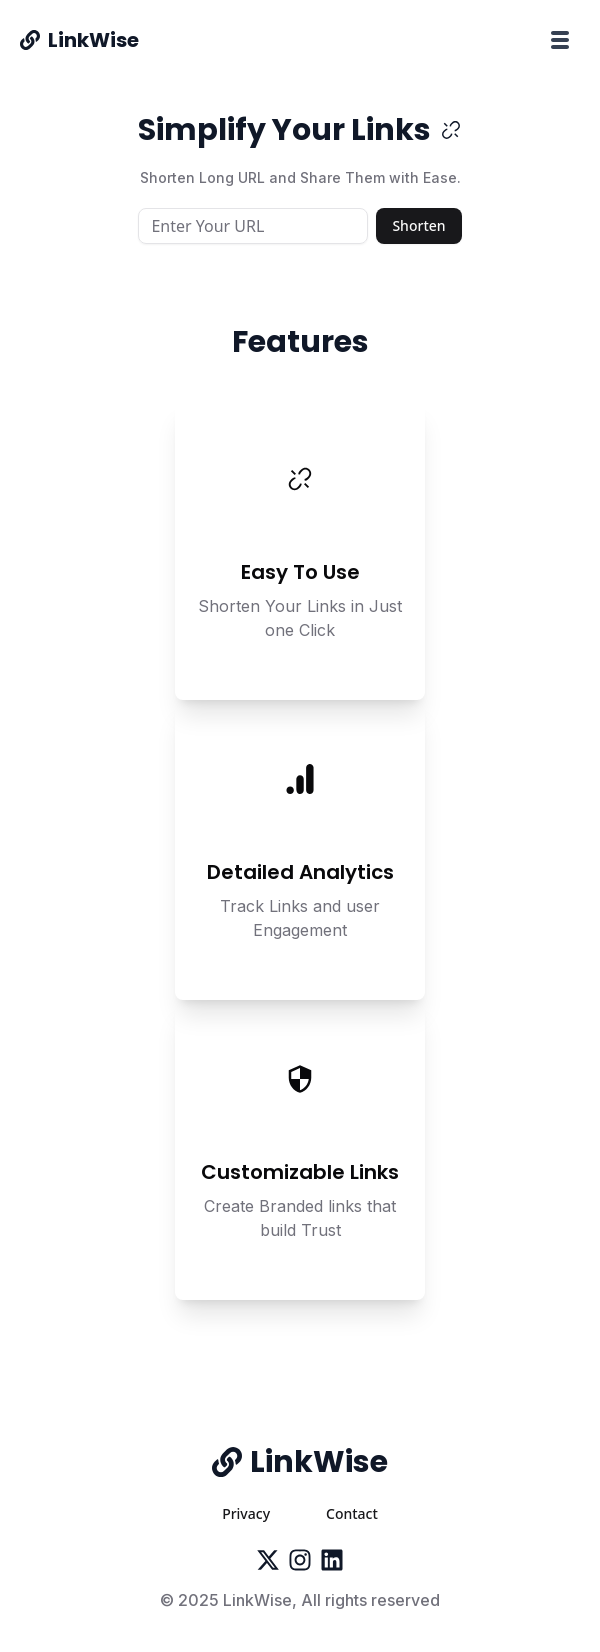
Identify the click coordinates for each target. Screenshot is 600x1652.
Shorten (418, 225)
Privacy (246, 1513)
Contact (352, 1513)
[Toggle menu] (560, 40)
